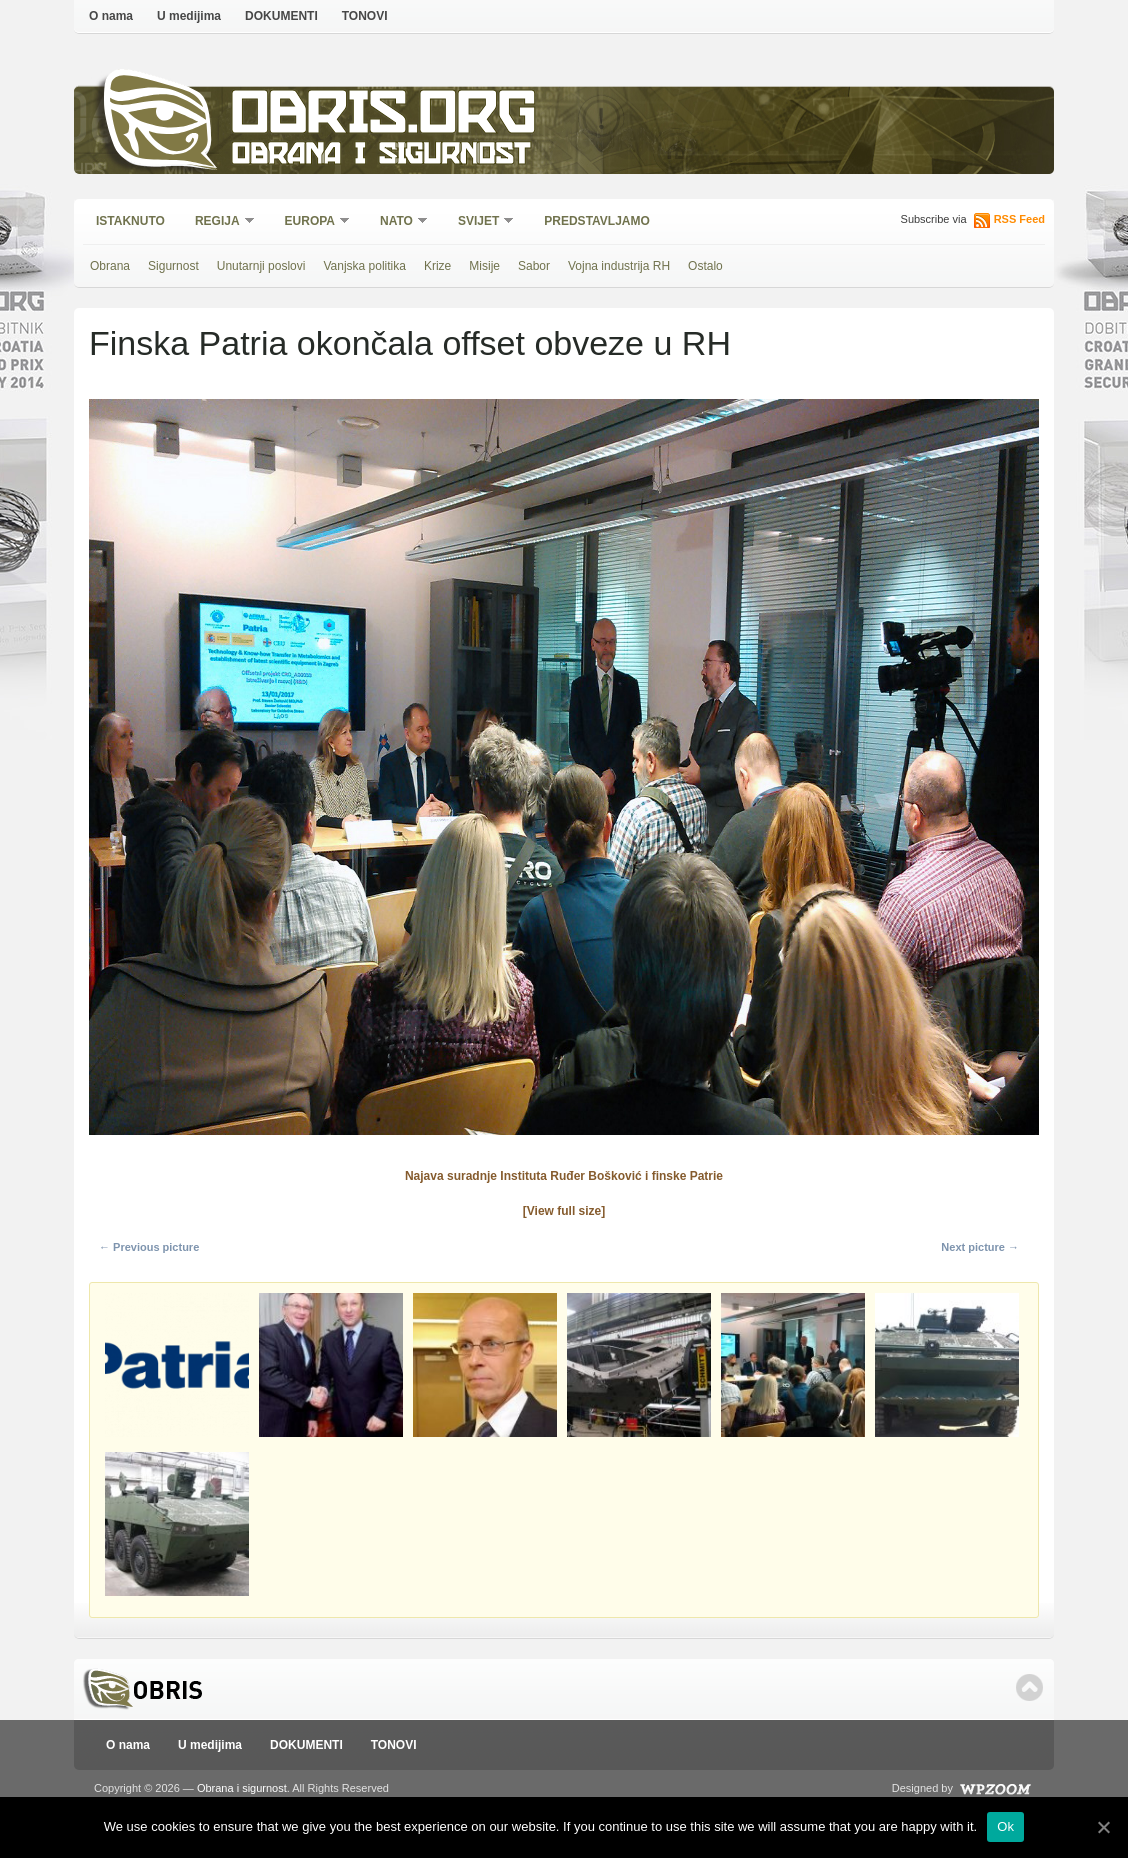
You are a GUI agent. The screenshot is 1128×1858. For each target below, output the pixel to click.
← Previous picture (149, 1247)
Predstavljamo (597, 221)
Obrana (110, 266)
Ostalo (705, 266)
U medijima (189, 16)
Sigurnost (173, 266)
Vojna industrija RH (619, 266)
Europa (311, 222)
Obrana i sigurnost (380, 156)
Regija (218, 222)
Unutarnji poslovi (261, 266)
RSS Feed (1019, 219)
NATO (397, 222)
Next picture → (980, 1247)
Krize (437, 266)
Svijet (479, 222)
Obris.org (384, 117)
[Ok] (1103, 1827)
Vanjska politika (364, 266)
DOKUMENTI (281, 16)
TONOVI (365, 16)
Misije (484, 266)
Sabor (534, 266)
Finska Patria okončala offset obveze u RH (410, 343)
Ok (1005, 1826)
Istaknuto (130, 221)
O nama (111, 16)
